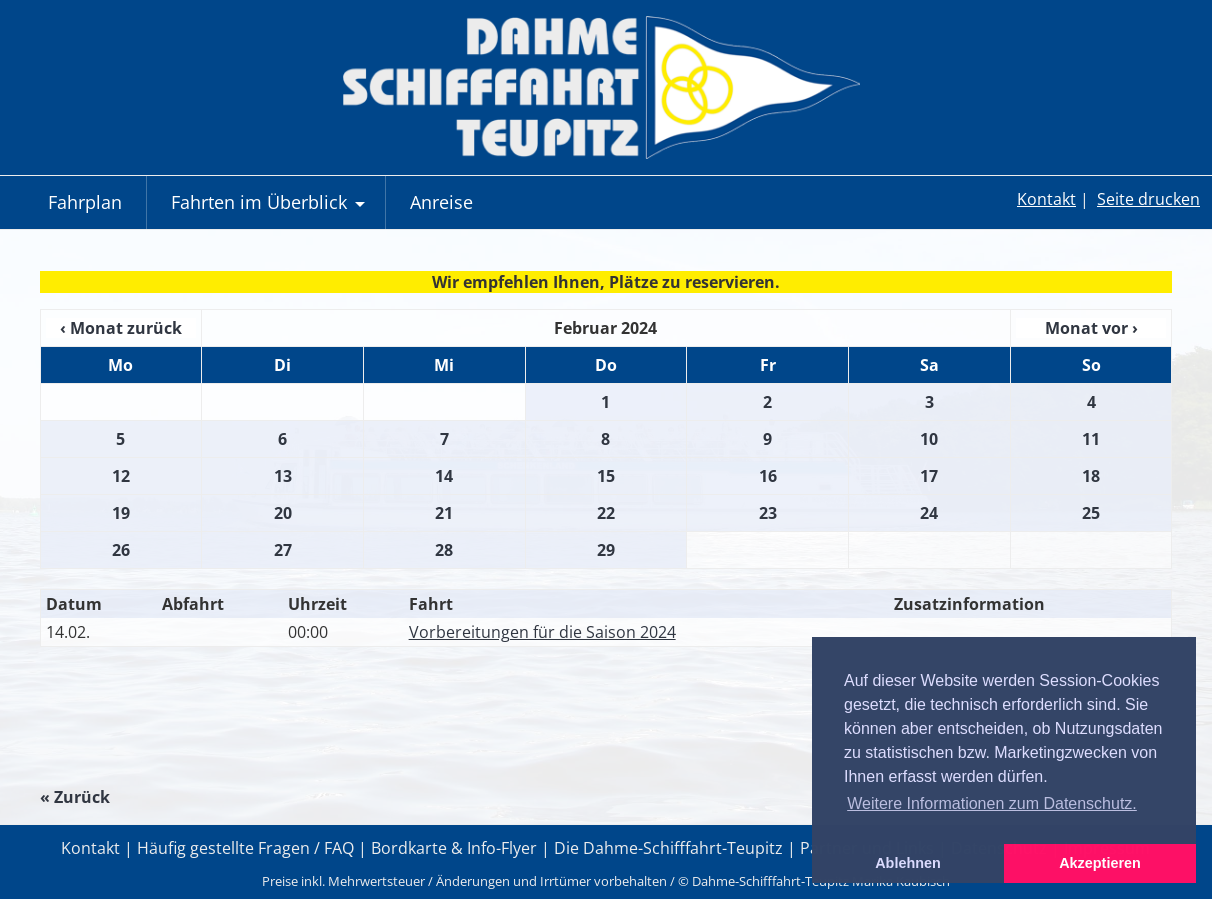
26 (121, 550)
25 (1091, 513)
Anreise (441, 202)
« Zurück (75, 797)
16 (768, 476)
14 (444, 476)
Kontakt (1046, 199)
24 (929, 513)
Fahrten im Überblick (270, 209)
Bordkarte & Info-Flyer (454, 848)
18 (1091, 476)
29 (606, 550)
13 (283, 476)
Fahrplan (85, 202)
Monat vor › (1091, 328)
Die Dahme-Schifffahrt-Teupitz (668, 848)
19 (121, 513)
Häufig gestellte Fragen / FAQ (245, 848)
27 (283, 550)
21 (444, 513)
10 (929, 439)
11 (1091, 439)
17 (929, 476)
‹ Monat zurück (121, 328)
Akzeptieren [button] (1100, 863)
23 (768, 513)
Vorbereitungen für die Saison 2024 (542, 632)
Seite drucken (1148, 199)
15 (606, 476)
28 (444, 550)
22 (606, 513)
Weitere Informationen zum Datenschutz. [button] (992, 803)
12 (121, 476)
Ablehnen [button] (908, 863)
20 (283, 513)
